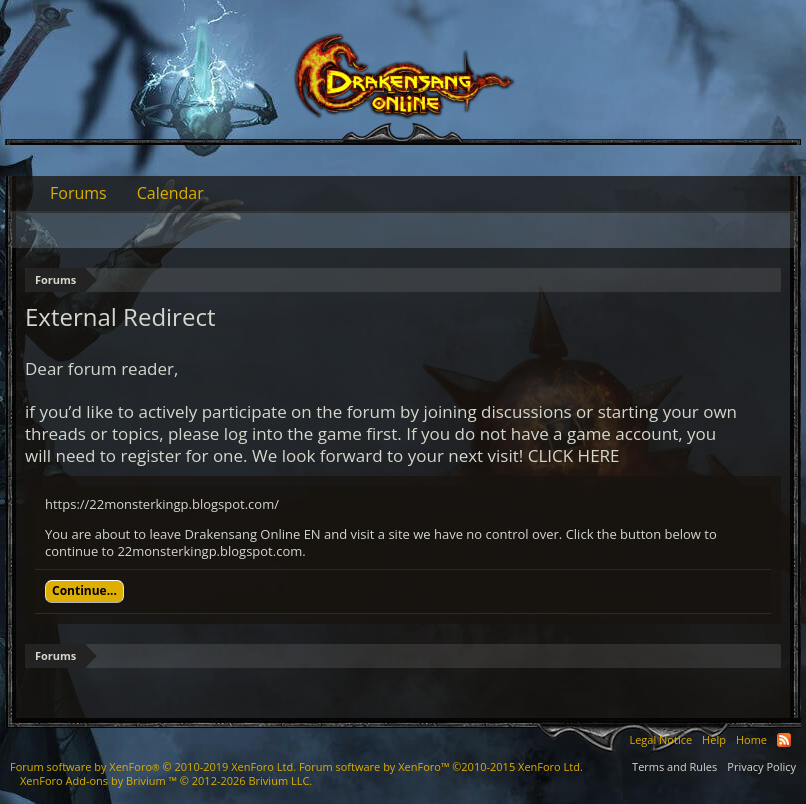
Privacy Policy (761, 766)
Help (714, 739)
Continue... (84, 590)
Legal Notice (660, 739)
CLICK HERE (574, 455)
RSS (784, 740)
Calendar (170, 193)
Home (751, 739)
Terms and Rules (674, 766)
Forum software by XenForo (153, 766)
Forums (78, 193)
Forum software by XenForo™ (441, 766)
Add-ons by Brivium (166, 780)
